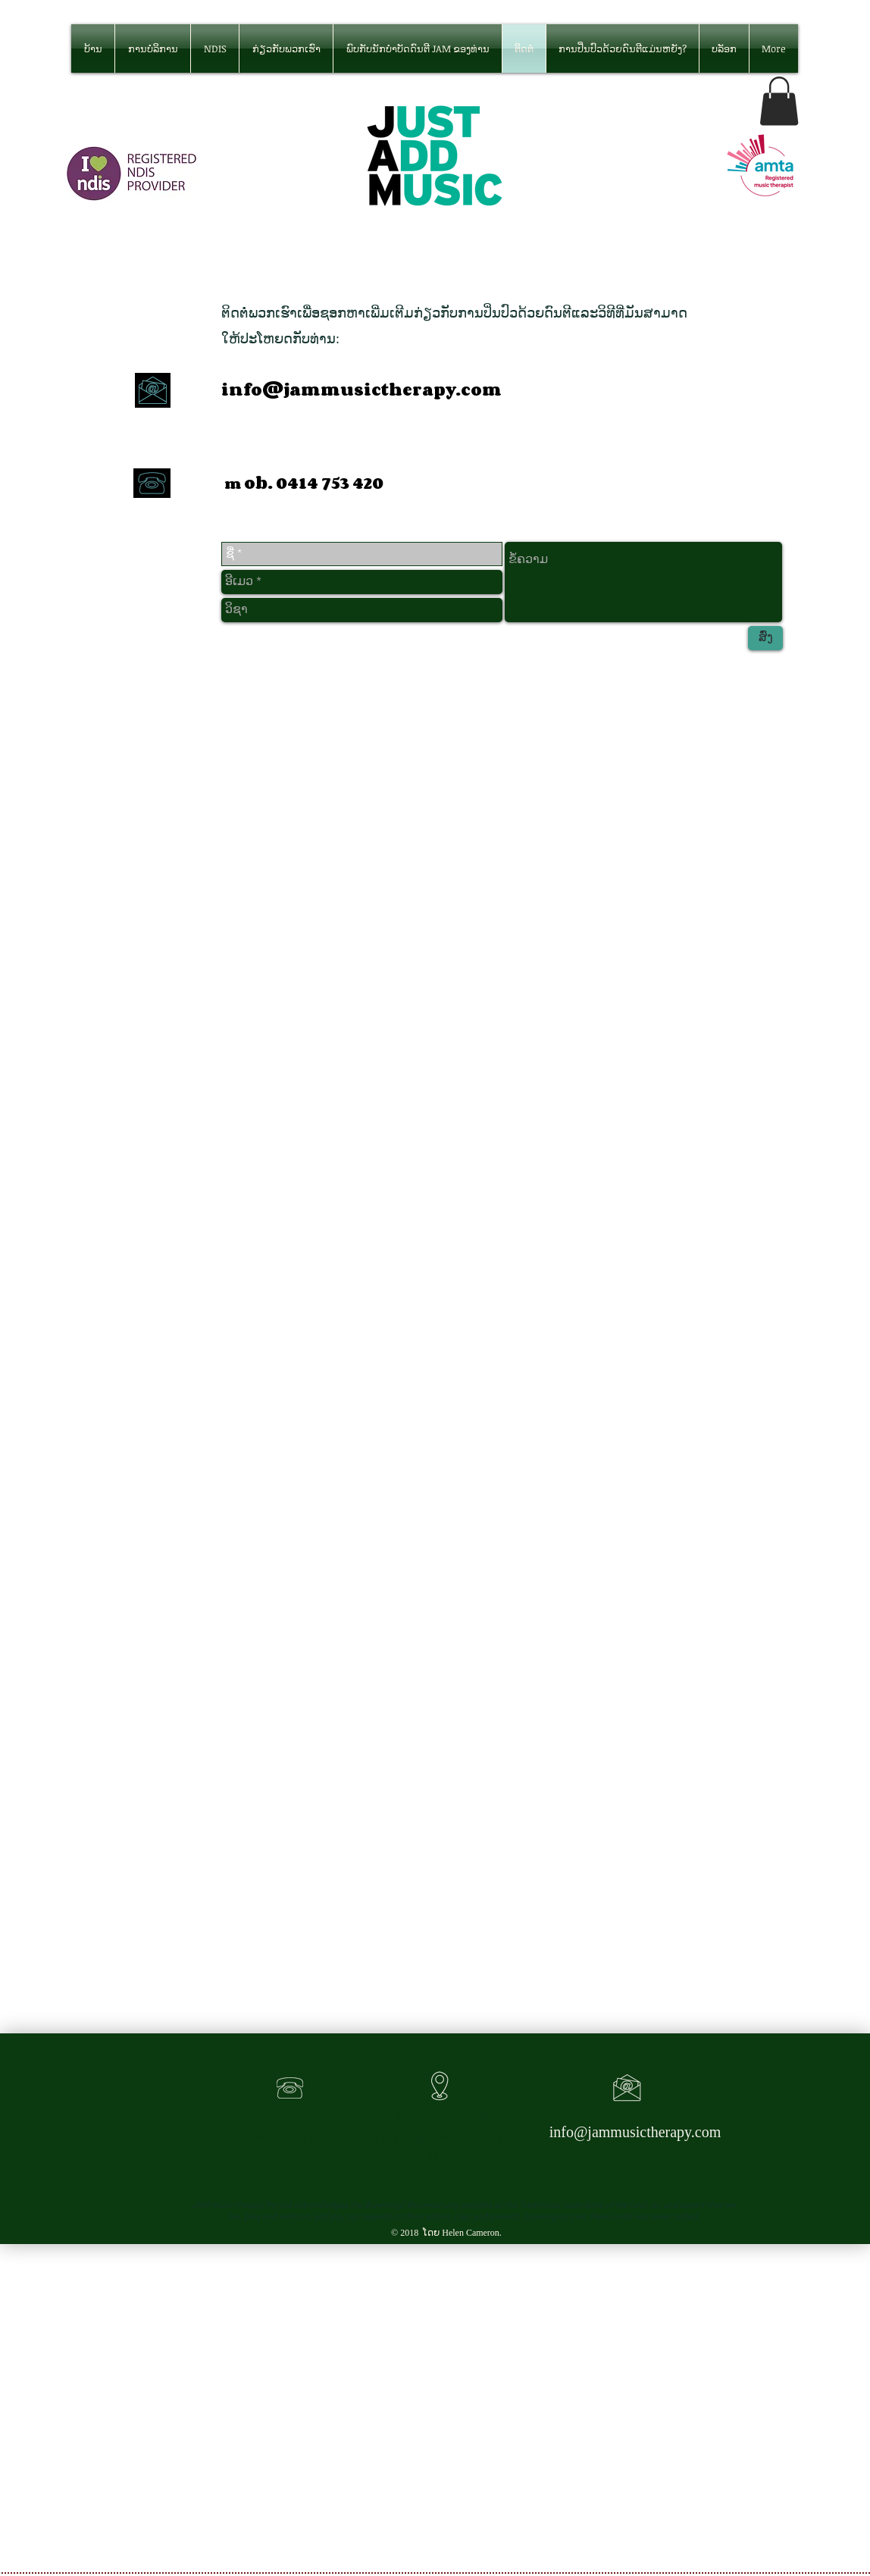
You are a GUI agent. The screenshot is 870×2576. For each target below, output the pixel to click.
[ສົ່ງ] (765, 638)
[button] (779, 101)
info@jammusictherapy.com (361, 389)
